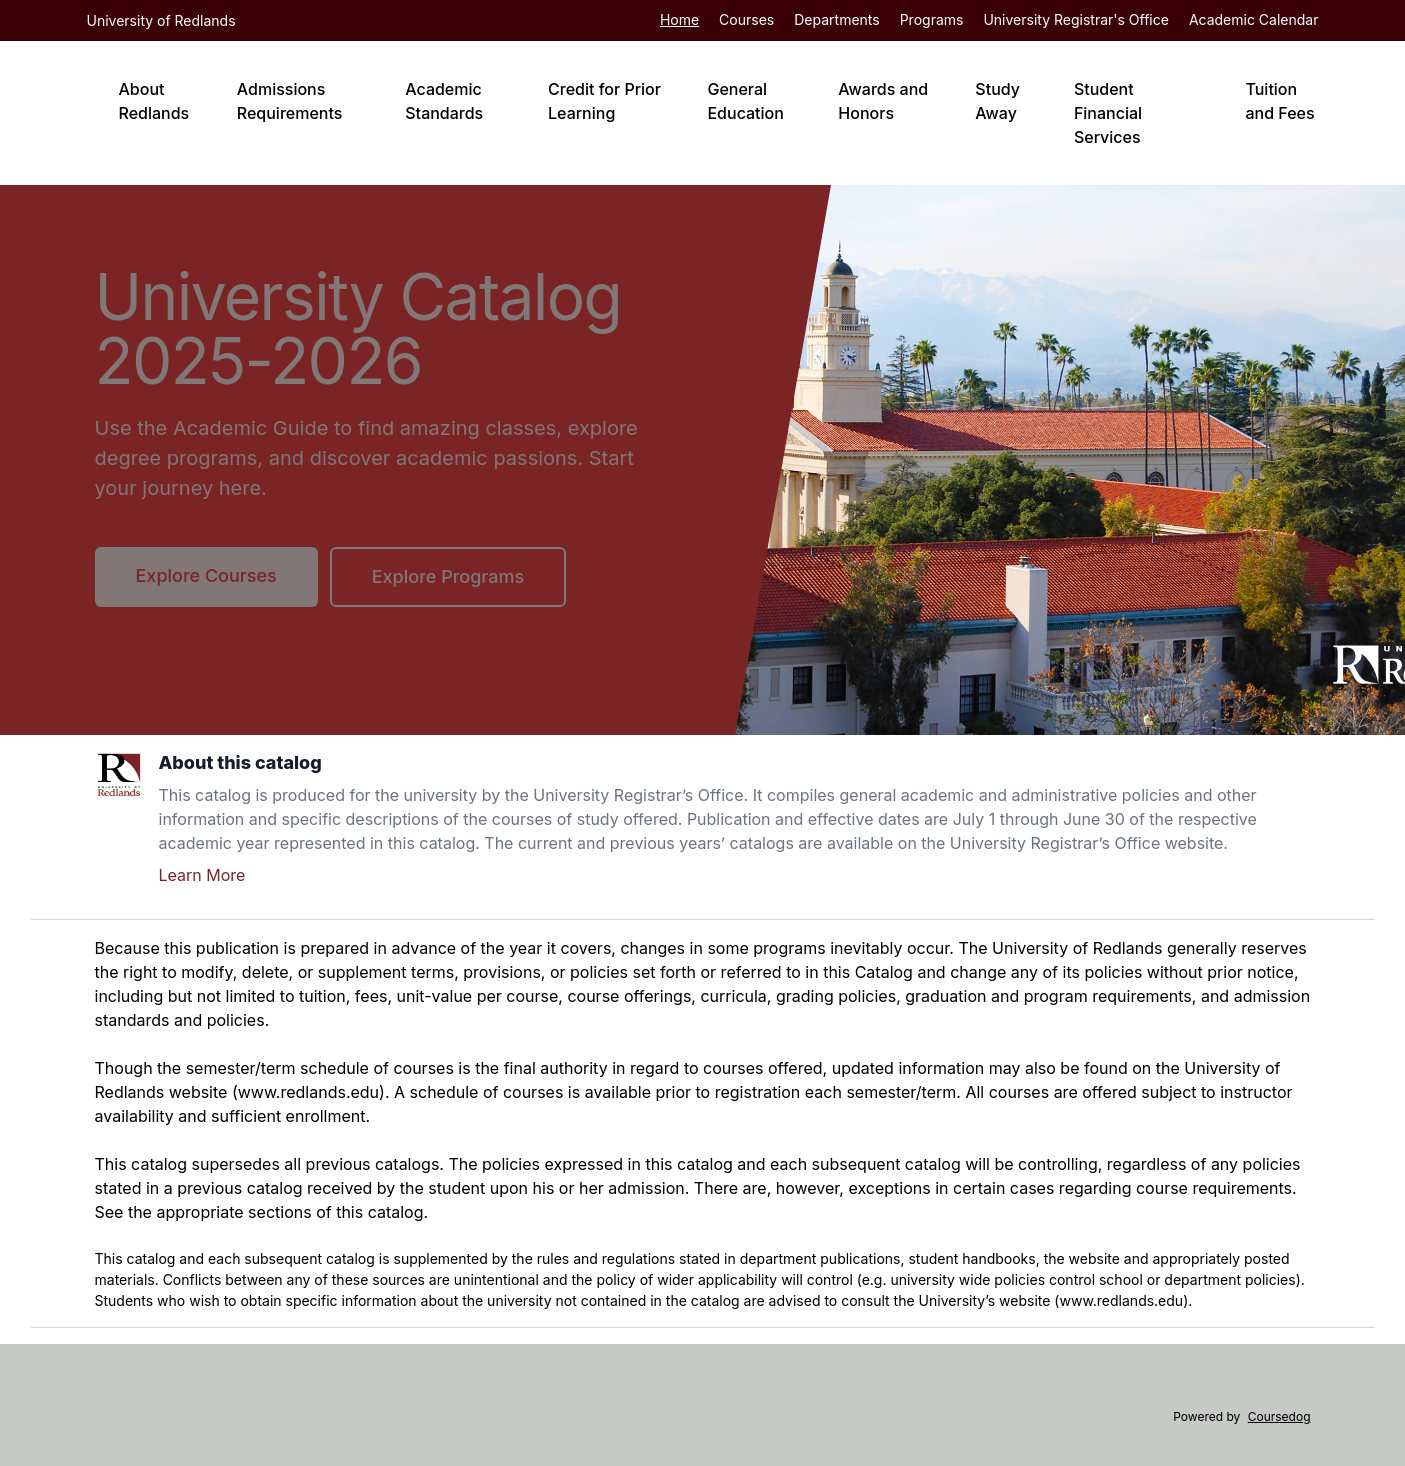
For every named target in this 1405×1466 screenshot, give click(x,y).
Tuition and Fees (1279, 101)
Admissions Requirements (290, 101)
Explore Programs (448, 576)
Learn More (202, 875)
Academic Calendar (1254, 19)
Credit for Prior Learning (604, 101)
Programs (932, 19)
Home (679, 19)
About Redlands (154, 101)
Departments (836, 19)
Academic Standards (444, 101)
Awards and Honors (883, 101)
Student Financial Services (1108, 113)
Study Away (997, 101)
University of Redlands (161, 20)
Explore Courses (206, 575)
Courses (746, 19)
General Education (745, 101)
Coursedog (1279, 1416)
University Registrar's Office (1075, 19)
